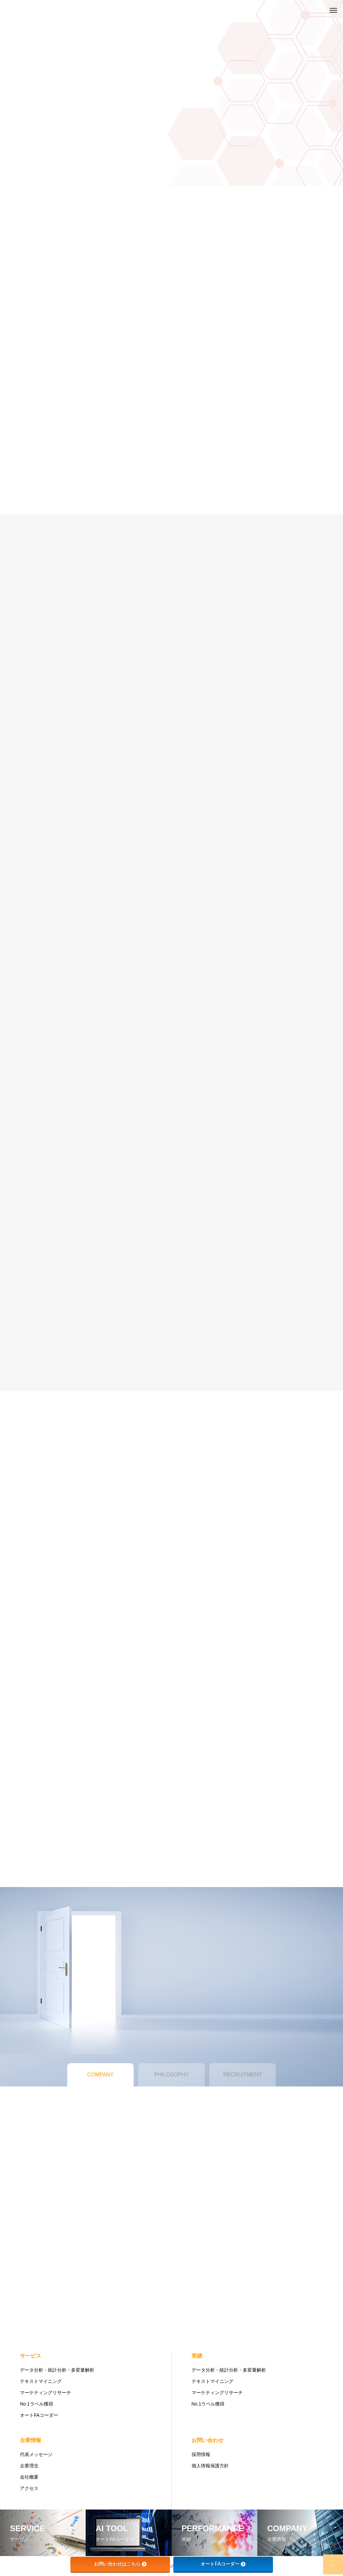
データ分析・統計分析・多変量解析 (57, 2370)
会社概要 (29, 2477)
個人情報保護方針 (210, 2465)
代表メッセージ (36, 2454)
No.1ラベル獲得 (36, 2404)
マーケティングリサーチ (45, 2392)
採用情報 (201, 2454)
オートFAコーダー (39, 2415)
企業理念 (29, 2465)
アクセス (29, 2488)
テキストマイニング (41, 2381)
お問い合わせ (207, 2440)
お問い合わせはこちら (120, 2564)
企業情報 (30, 2440)
